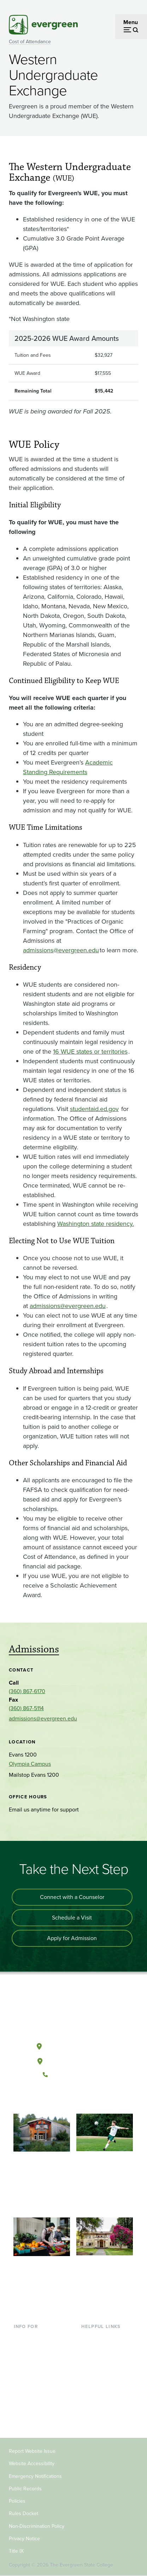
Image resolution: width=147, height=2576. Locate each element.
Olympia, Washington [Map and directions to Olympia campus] (73, 2045)
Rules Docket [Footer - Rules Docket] (23, 2513)
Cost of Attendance (30, 41)
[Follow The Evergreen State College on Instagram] (80, 2098)
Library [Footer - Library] (89, 2337)
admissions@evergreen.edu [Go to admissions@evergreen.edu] (61, 950)
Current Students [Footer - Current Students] (35, 2337)
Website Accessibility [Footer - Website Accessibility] (31, 2463)
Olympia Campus (30, 1764)
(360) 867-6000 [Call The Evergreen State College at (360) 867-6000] (73, 2074)
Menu (130, 22)
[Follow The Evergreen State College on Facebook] (51, 2098)
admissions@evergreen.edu (43, 1718)
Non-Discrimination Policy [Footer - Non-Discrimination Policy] (36, 2526)
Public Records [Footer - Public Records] (25, 2488)
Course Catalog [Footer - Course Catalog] (100, 2372)
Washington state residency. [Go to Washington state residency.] (95, 1223)
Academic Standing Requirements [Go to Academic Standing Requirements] (68, 767)
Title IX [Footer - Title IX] (16, 2551)
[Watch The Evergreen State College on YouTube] (66, 2098)
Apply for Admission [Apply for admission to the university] (72, 1938)
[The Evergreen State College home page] (73, 2013)
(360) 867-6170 (27, 1691)
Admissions (34, 1649)
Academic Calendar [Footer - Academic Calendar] (105, 2383)
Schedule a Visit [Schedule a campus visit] (72, 1917)
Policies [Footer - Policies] (17, 2501)
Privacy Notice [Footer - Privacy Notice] (24, 2538)
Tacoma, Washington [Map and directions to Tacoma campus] (73, 2059)
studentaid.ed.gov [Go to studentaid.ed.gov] (94, 1109)
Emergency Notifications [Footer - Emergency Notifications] (35, 2476)
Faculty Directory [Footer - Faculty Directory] (102, 2349)
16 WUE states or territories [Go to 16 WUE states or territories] (90, 1051)
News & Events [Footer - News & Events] (99, 2395)
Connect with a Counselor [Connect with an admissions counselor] (72, 1897)
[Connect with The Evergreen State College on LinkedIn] (94, 2098)
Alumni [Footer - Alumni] (22, 2417)
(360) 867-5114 (26, 1708)
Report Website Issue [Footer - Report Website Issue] (32, 2451)
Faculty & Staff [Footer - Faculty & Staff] (31, 2395)
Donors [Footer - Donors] (22, 2406)
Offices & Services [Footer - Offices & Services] (103, 2360)
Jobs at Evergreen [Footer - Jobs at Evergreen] (103, 2406)
